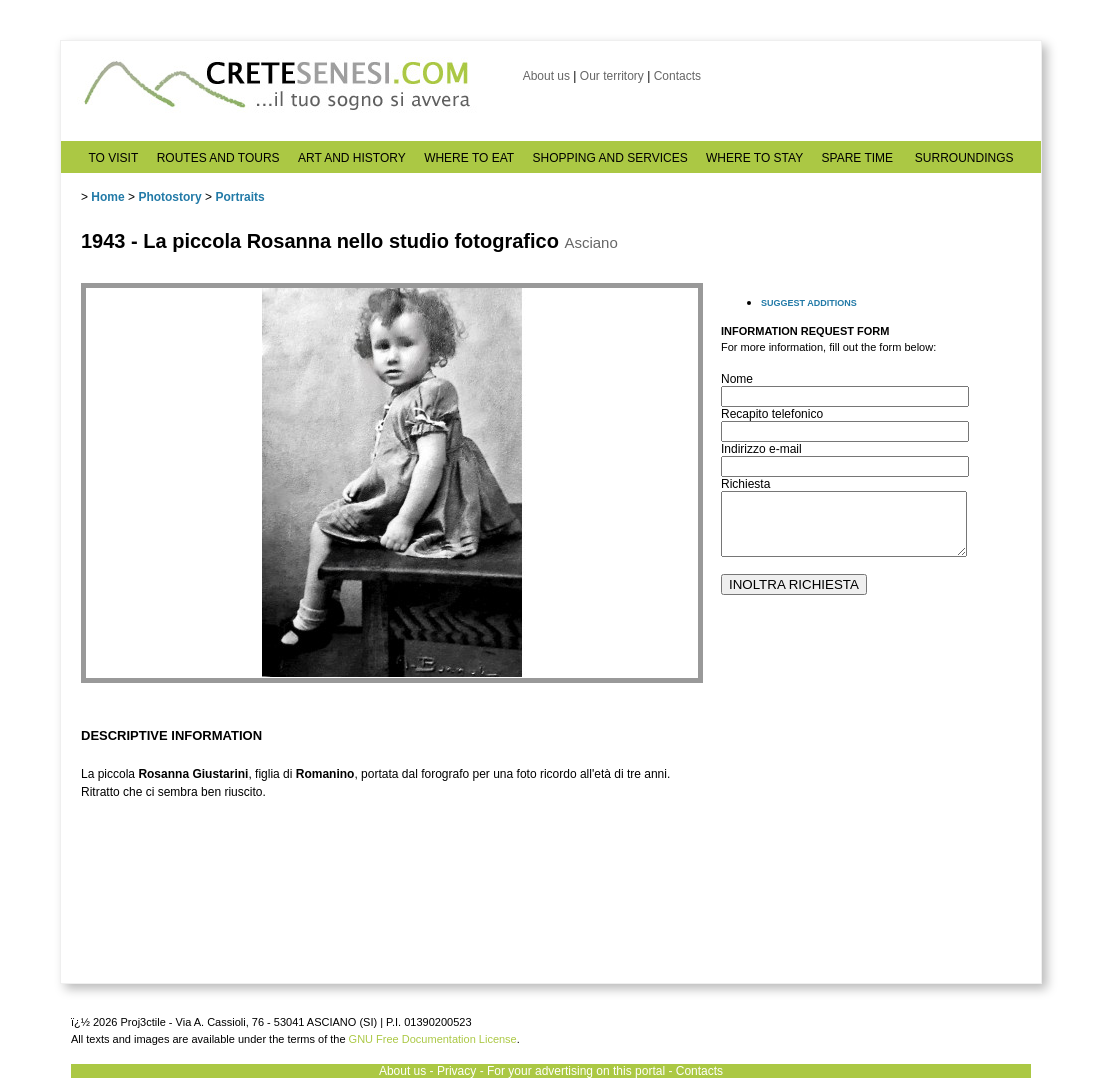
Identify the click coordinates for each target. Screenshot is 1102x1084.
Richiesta (745, 484)
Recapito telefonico (772, 414)
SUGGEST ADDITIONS (809, 303)
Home (107, 197)
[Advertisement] (871, 831)
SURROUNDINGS (964, 158)
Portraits (239, 197)
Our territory (612, 76)
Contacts (677, 76)
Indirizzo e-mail (761, 449)
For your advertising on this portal (576, 1071)
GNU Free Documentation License (433, 1039)
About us (546, 76)
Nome (737, 379)
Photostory (169, 197)
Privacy (456, 1071)
